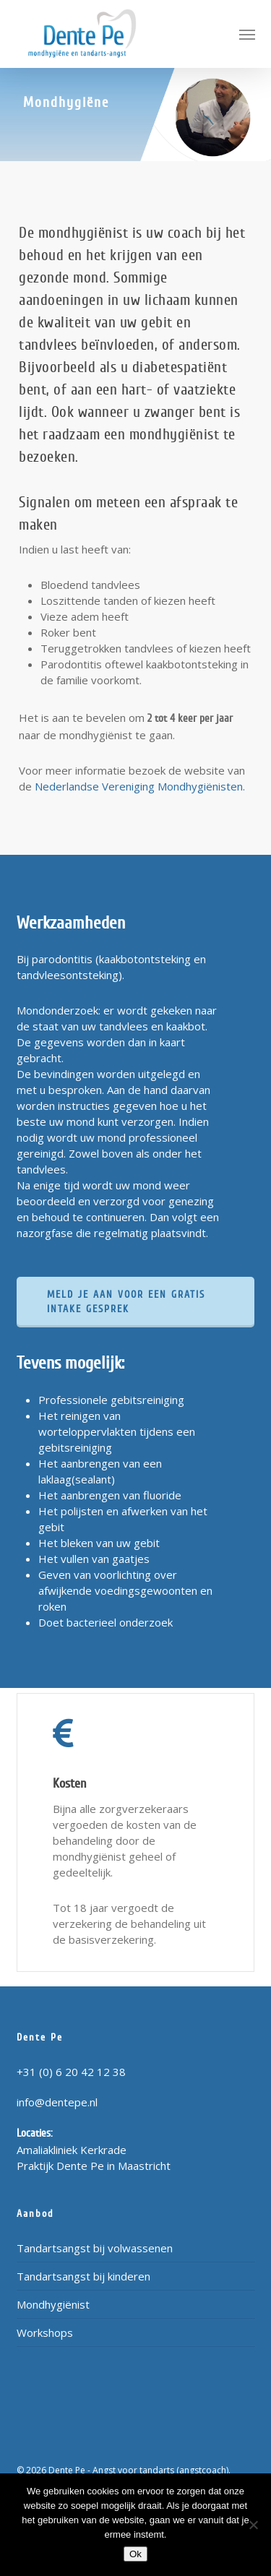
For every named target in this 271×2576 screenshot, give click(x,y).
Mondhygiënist (53, 2304)
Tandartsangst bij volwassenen (95, 2248)
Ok (135, 2554)
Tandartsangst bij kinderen (83, 2276)
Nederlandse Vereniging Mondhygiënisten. (140, 786)
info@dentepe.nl (57, 2102)
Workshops (45, 2332)
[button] (247, 34)
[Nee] (253, 2524)
